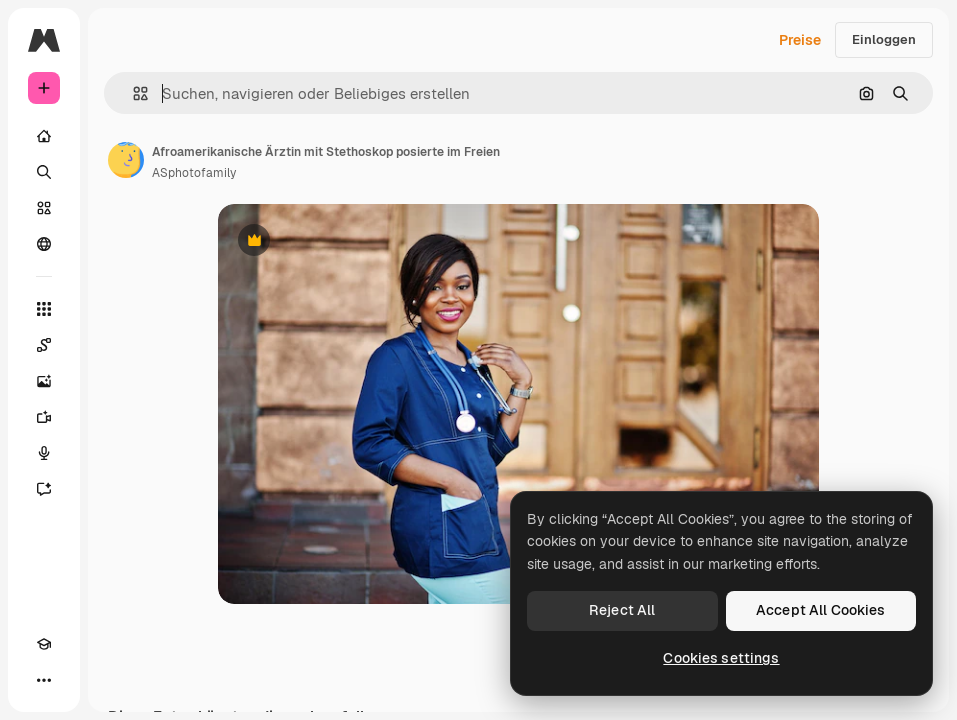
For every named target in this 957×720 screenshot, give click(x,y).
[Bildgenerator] (44, 381)
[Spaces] (44, 345)
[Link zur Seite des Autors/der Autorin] (126, 160)
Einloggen (884, 39)
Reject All (622, 610)
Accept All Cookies (821, 610)
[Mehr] (44, 680)
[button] (132, 93)
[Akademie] (44, 644)
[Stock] (44, 208)
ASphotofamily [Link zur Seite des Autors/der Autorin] (194, 173)
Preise (800, 40)
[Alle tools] (44, 309)
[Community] (44, 244)
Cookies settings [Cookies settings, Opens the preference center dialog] (721, 658)
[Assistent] (44, 489)
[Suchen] (44, 172)
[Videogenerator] (44, 417)
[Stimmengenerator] (44, 453)
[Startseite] (44, 136)
